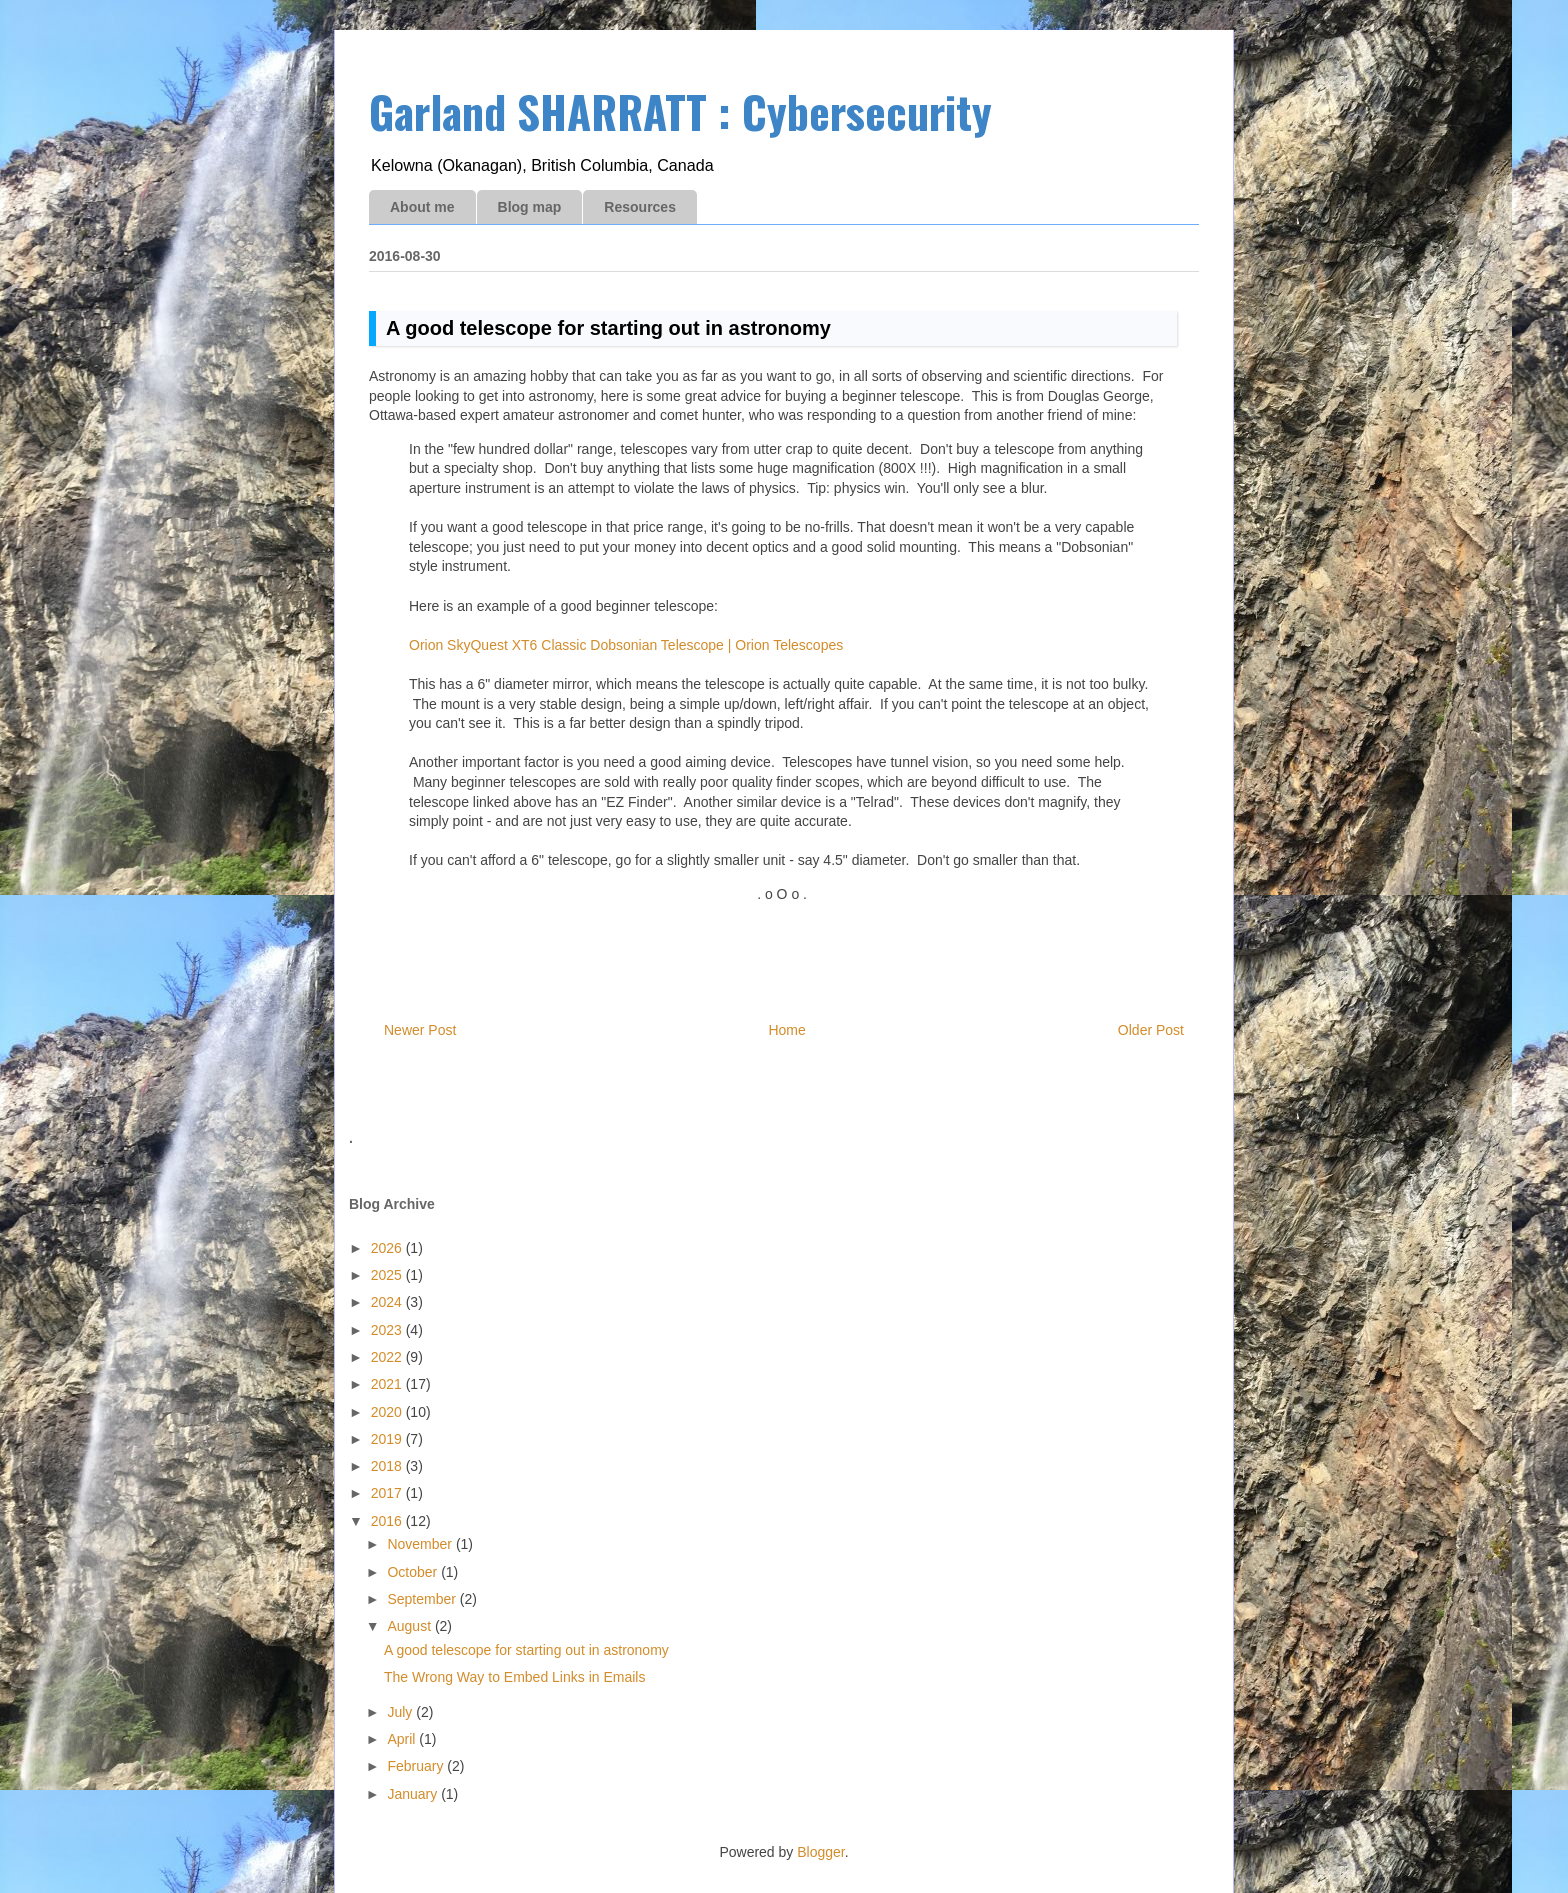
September (423, 1599)
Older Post (1151, 1030)
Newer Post (420, 1030)
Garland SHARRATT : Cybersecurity (680, 111)
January (414, 1794)
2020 (388, 1412)
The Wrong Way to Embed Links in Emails (514, 1677)
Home (786, 1030)
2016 (388, 1521)
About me (422, 207)
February (417, 1766)
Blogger (820, 1852)
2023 (388, 1330)
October (414, 1572)
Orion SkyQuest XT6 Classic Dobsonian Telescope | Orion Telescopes (626, 645)
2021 (388, 1384)
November (421, 1544)
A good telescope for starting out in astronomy (526, 1650)
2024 (388, 1302)
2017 (388, 1493)
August (410, 1626)
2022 (388, 1357)
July (401, 1712)
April (403, 1739)
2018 (388, 1466)
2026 (388, 1248)
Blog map (530, 207)
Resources (640, 207)
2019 (388, 1439)
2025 (388, 1275)
